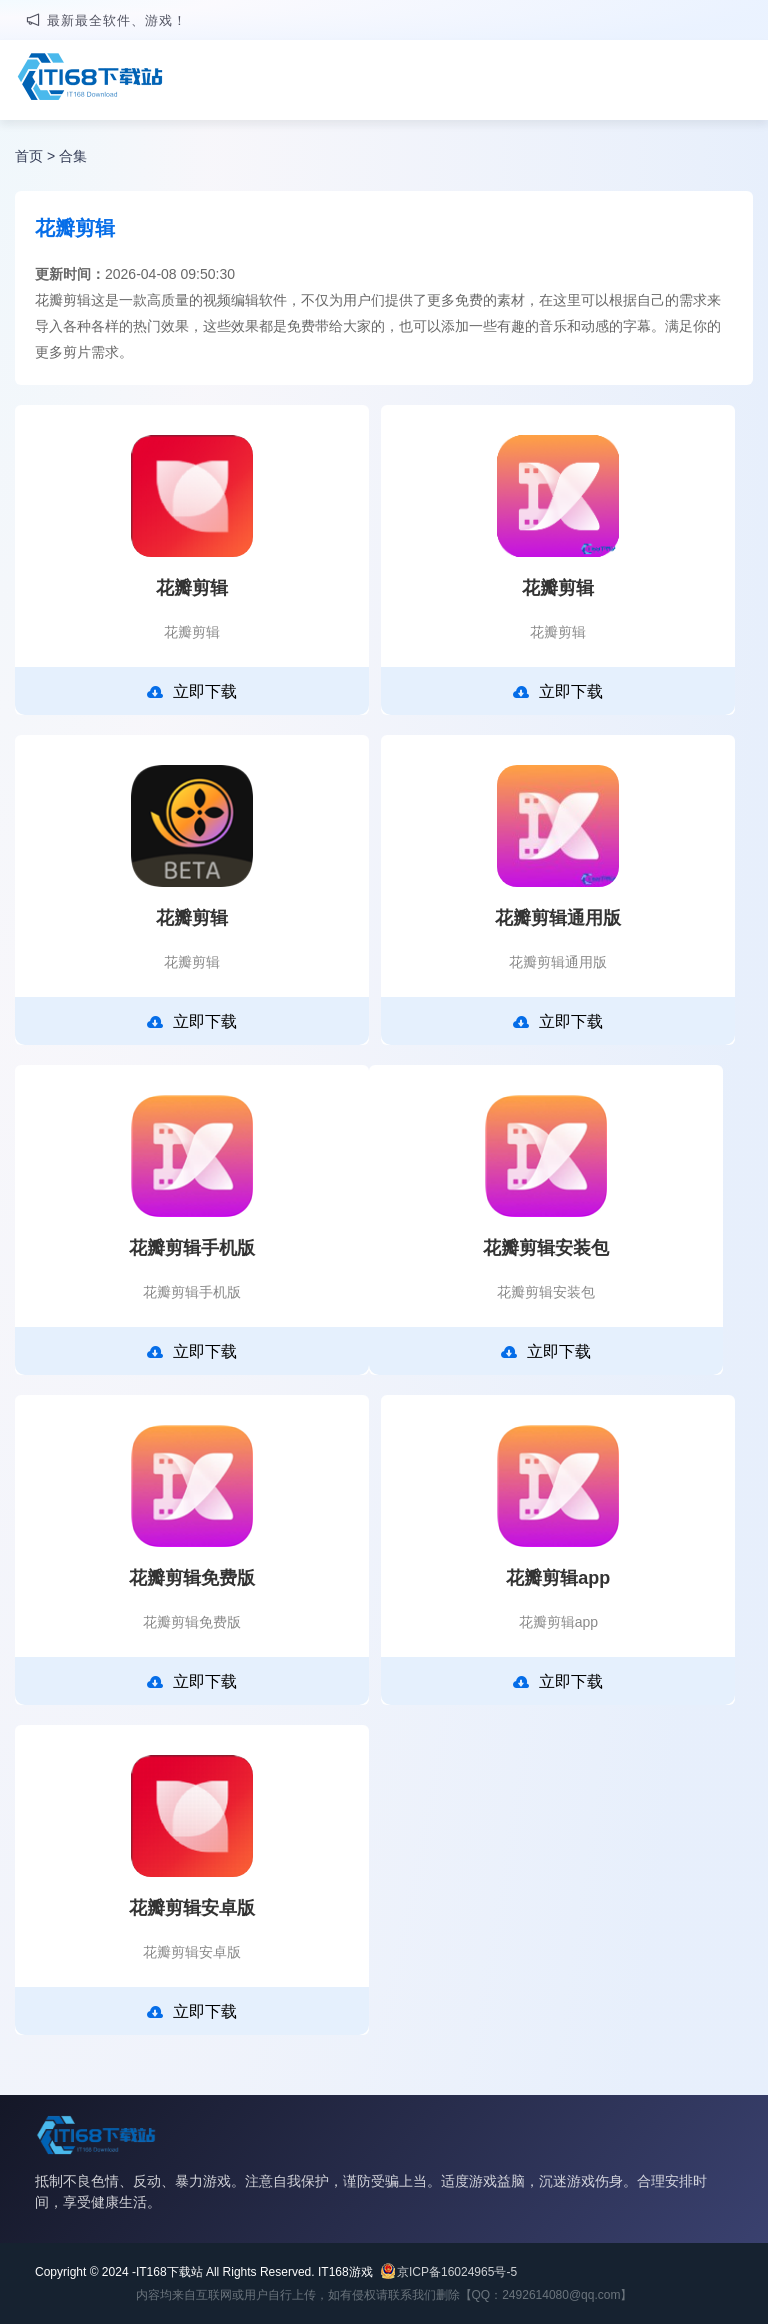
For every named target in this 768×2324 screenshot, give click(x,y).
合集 (73, 156)
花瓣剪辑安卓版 (192, 1908)
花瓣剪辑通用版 (558, 918)
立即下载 (192, 692)
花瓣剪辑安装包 (546, 1248)
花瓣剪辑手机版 (192, 1248)
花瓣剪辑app (558, 1578)
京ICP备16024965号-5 (457, 2272)
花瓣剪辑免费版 (192, 1578)
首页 (29, 156)
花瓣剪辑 (192, 588)
